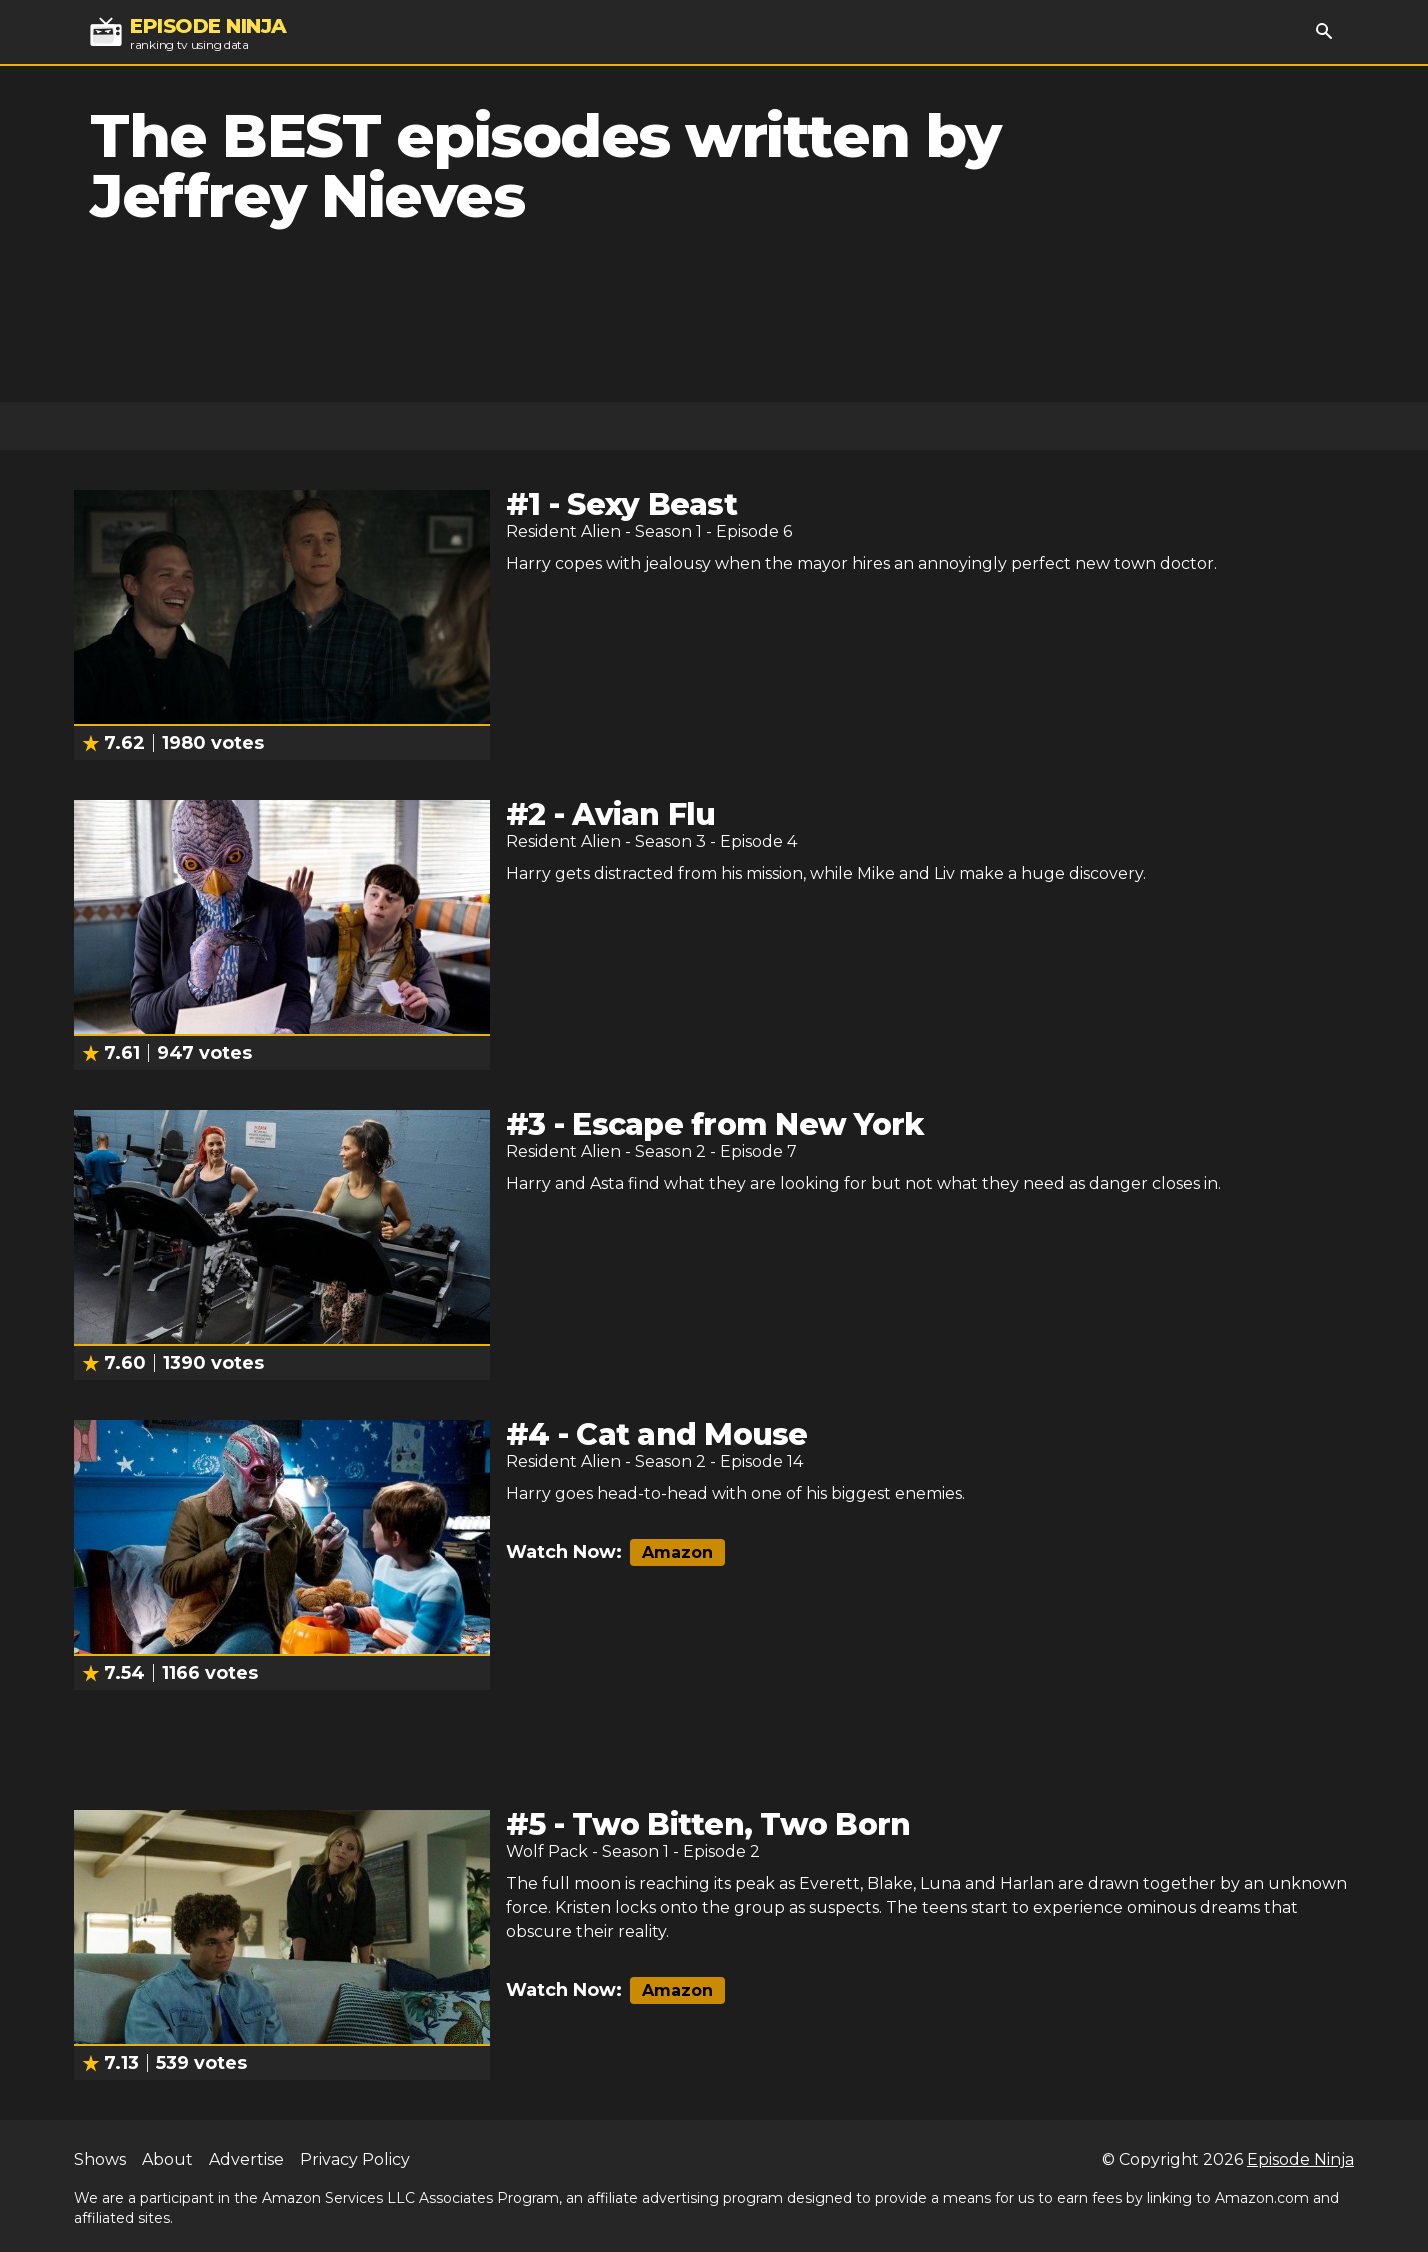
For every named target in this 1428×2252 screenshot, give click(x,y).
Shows (100, 2159)
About (167, 2159)
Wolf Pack (547, 1851)
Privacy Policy (355, 2159)
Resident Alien (563, 531)
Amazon (677, 1552)
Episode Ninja (1300, 2159)
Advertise (246, 2159)
